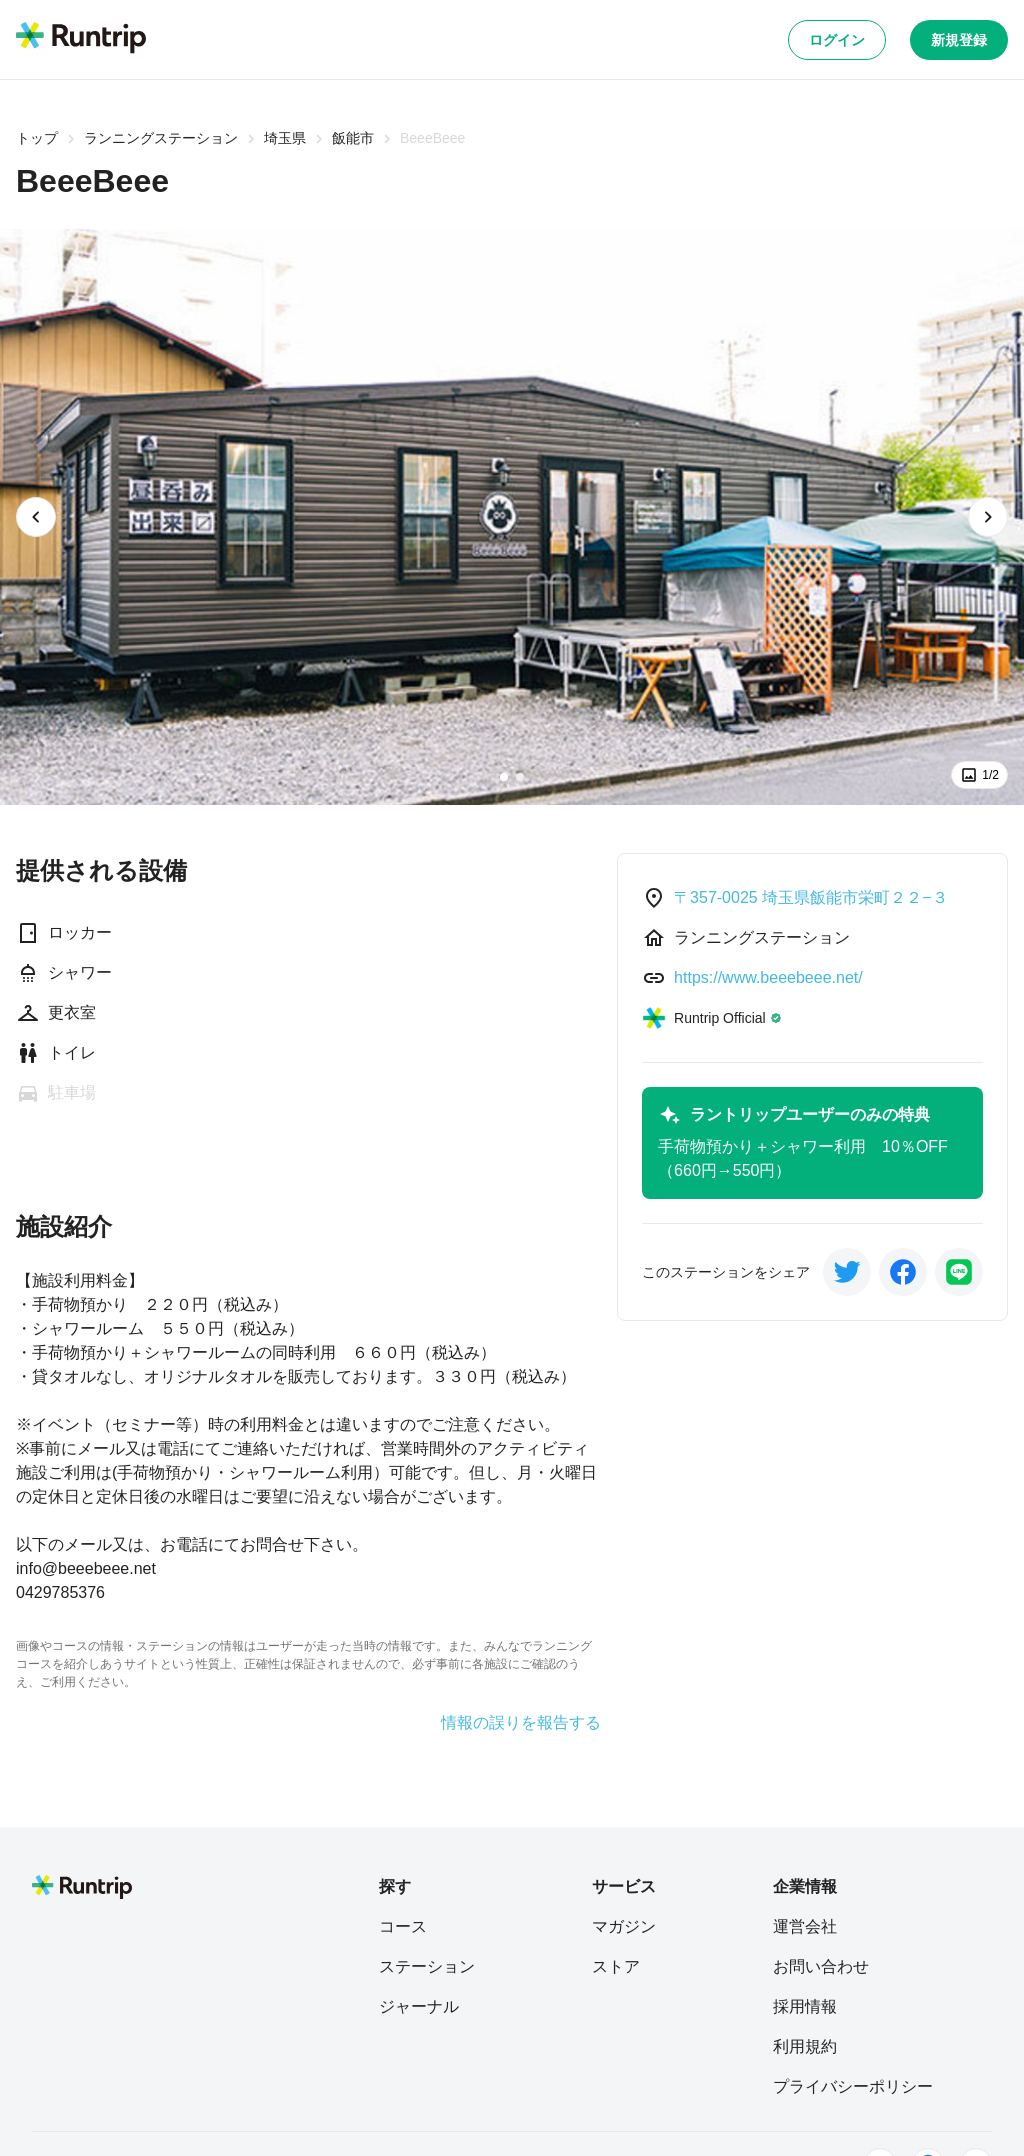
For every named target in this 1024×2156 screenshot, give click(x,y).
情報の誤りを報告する (521, 1723)
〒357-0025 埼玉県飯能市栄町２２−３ (810, 897)
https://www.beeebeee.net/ (768, 977)
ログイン (837, 40)
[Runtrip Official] (712, 1018)
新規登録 (959, 40)
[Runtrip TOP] (81, 39)
